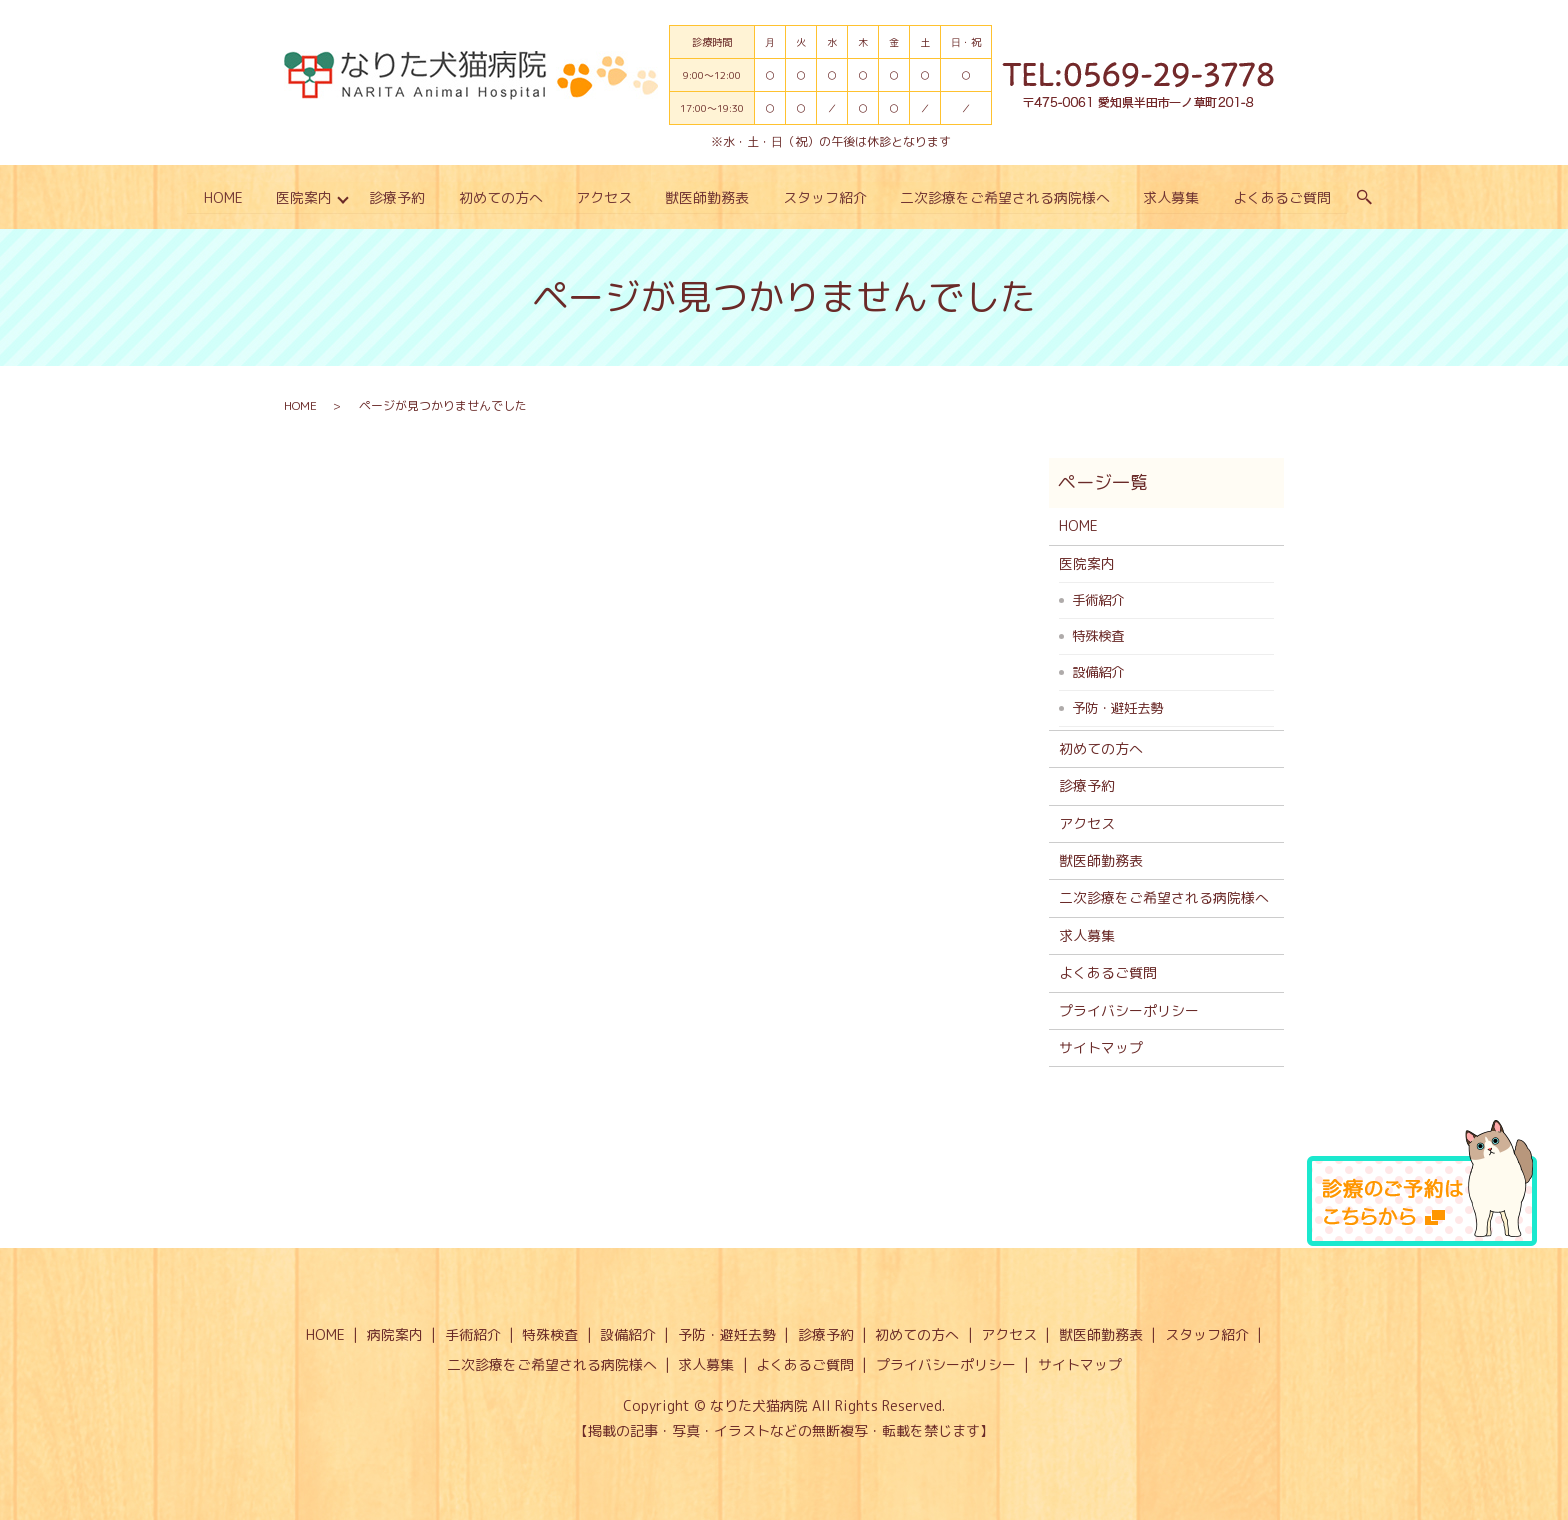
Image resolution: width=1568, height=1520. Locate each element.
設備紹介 (1098, 672)
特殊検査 (1098, 636)
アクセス (604, 197)
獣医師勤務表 (708, 197)
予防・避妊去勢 (1117, 708)
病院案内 (395, 1334)
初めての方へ (500, 197)
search (1366, 198)
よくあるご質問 (1283, 197)
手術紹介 (1098, 600)
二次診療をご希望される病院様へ (1006, 197)
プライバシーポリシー (1129, 1009)
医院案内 (303, 197)
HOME (221, 197)
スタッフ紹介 (825, 197)
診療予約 (397, 197)
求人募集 (1172, 197)
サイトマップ (1101, 1047)
